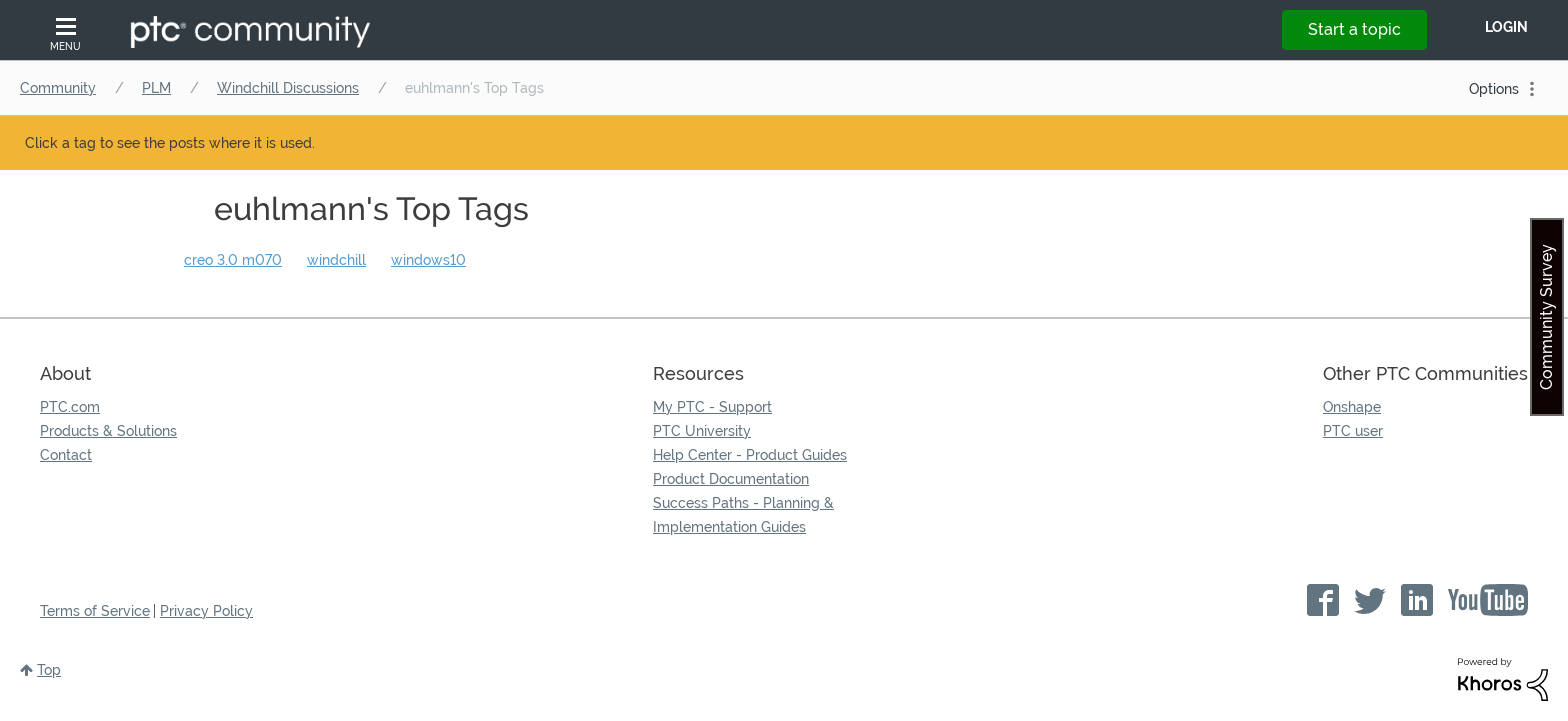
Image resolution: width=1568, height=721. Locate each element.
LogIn (1506, 27)
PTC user (1353, 431)
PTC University (702, 431)
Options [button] (1494, 89)
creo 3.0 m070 (233, 260)
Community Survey (1546, 317)
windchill (336, 260)
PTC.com (70, 407)
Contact (66, 455)
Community (58, 88)
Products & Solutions (108, 431)
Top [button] (49, 670)
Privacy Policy (206, 611)
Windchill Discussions (288, 88)
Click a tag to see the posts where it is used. (170, 143)
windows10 (428, 260)
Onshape (1352, 407)
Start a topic (1354, 29)
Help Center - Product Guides (750, 455)
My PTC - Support (712, 407)
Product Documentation (731, 479)
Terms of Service (95, 611)
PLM (156, 88)
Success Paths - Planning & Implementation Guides (743, 515)
